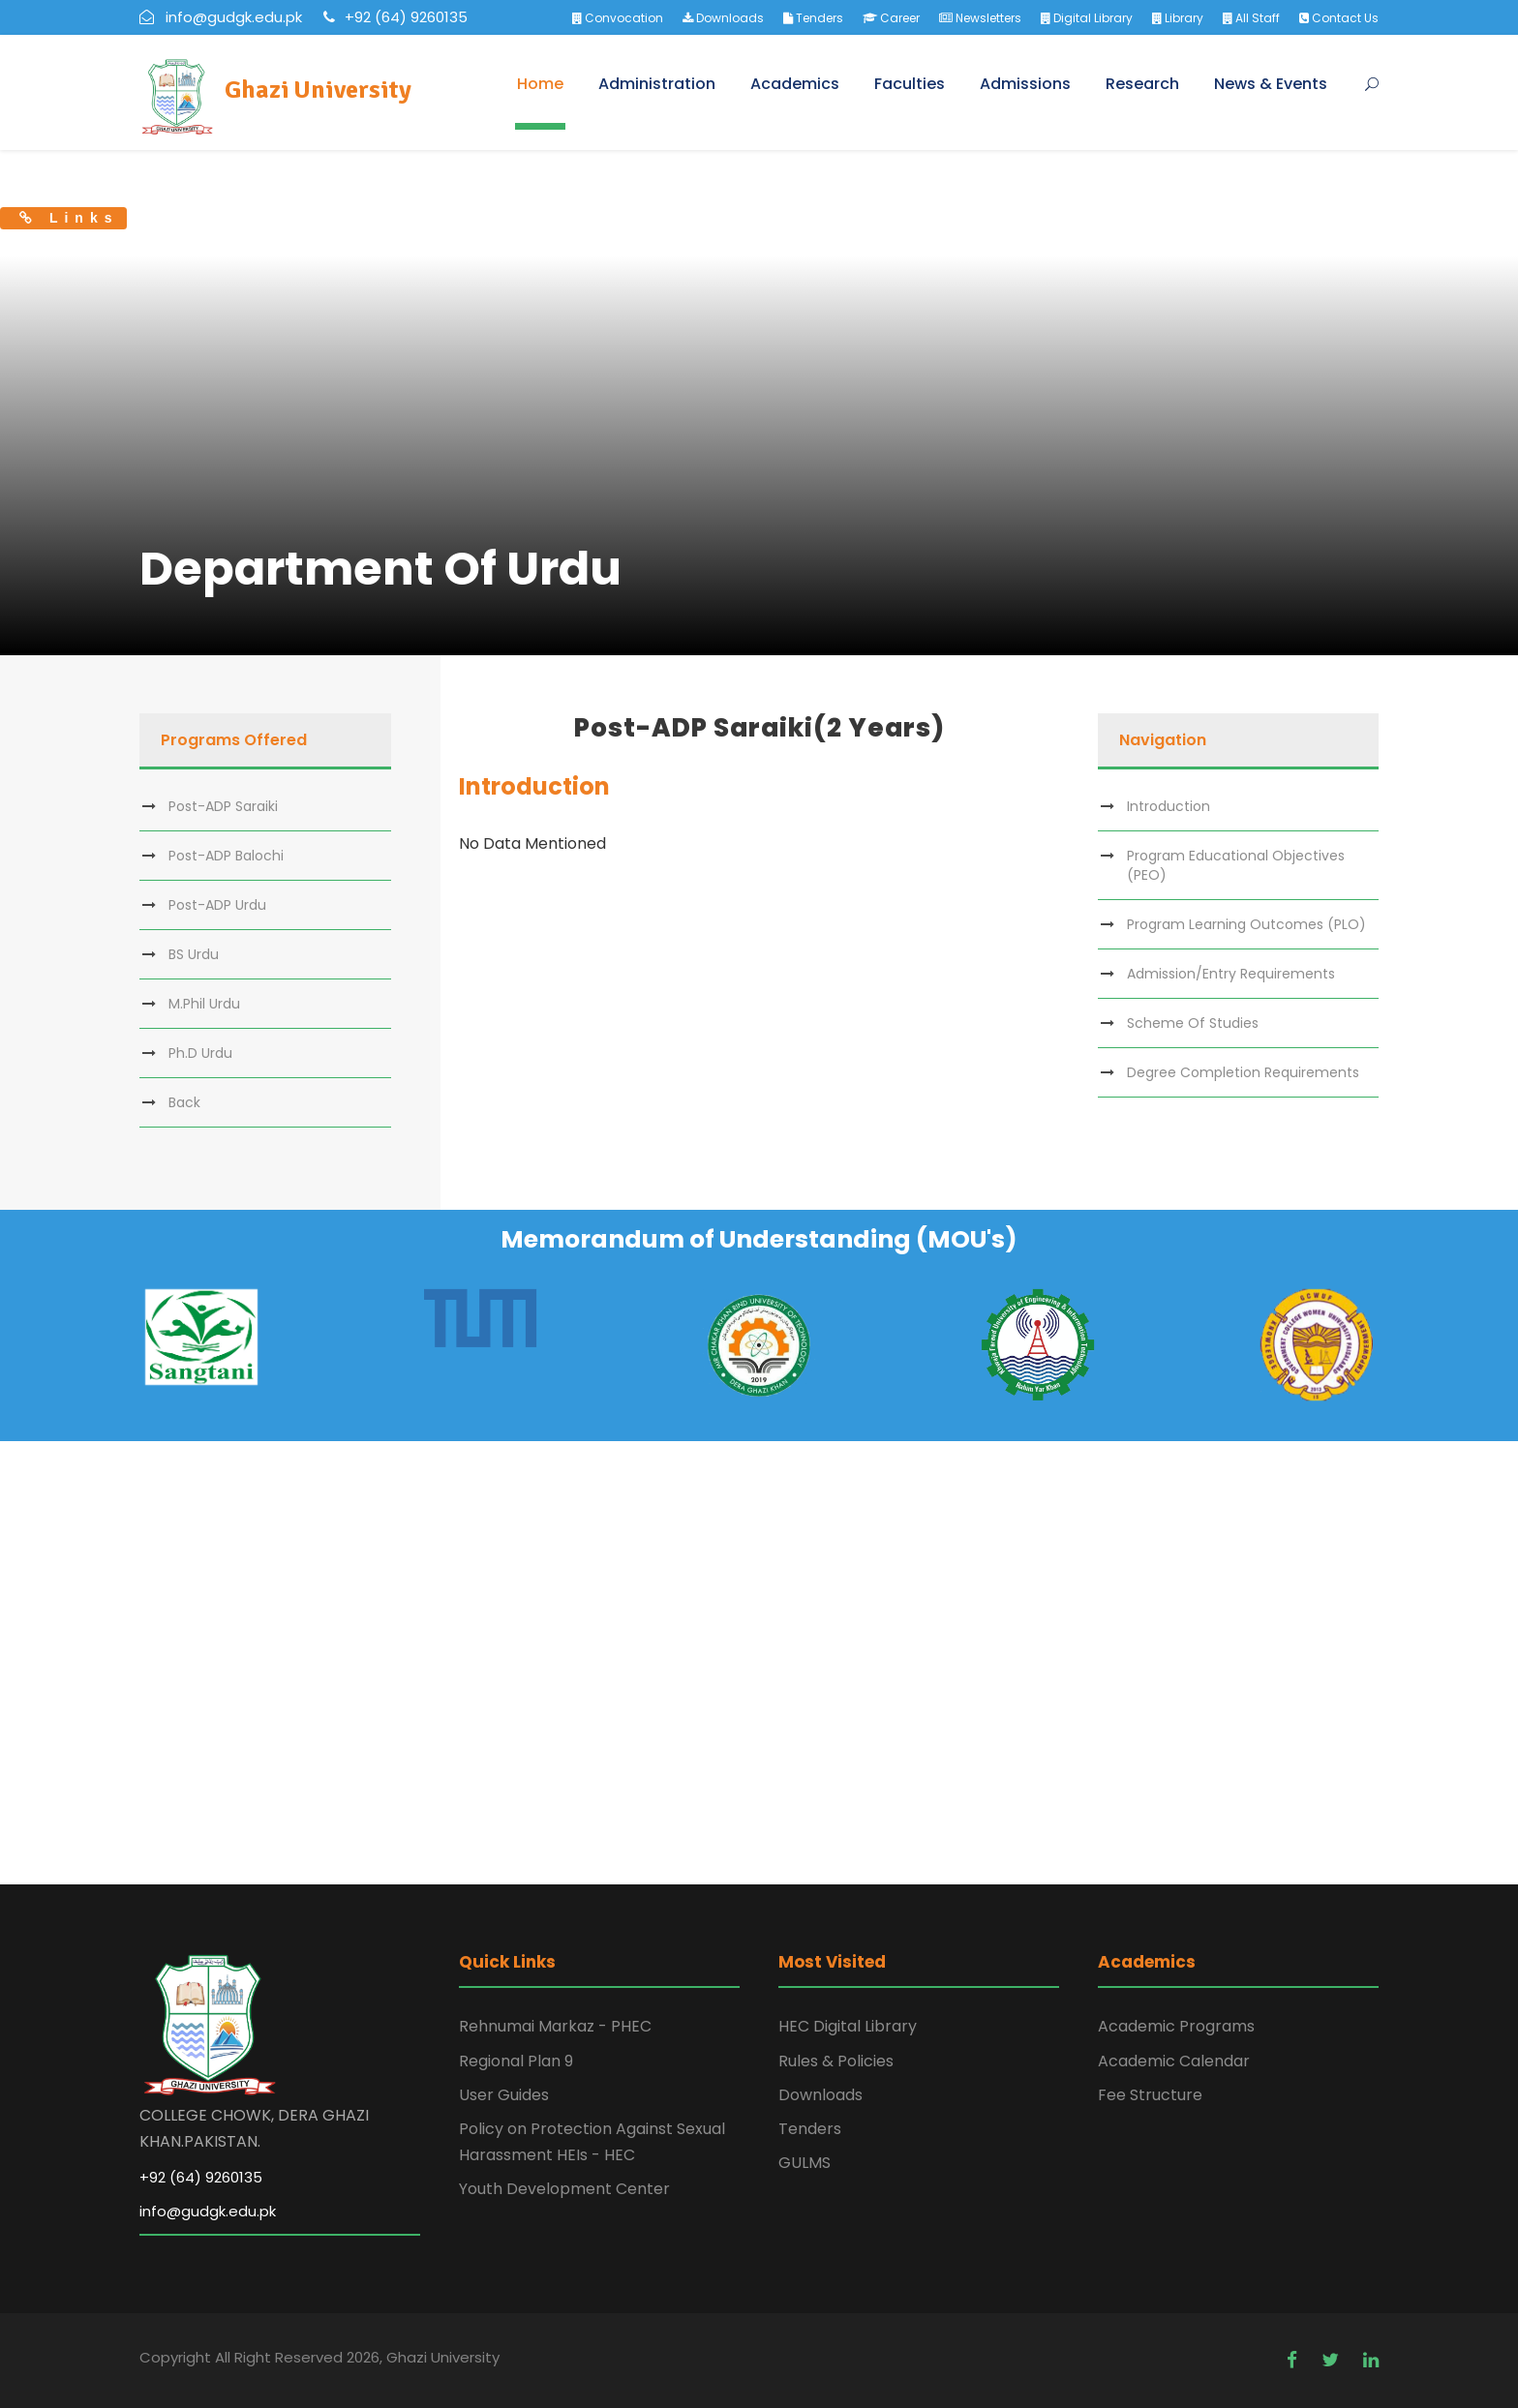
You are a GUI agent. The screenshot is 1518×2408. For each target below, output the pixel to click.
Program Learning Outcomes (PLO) (1246, 924)
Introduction (1168, 806)
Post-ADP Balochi (226, 855)
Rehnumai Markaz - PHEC (555, 2026)
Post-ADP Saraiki (223, 806)
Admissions (1025, 84)
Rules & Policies (836, 2061)
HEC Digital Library (847, 2026)
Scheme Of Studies (1193, 1023)
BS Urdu (193, 954)
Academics (794, 84)
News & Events (1270, 84)
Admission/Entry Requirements (1231, 973)
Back (184, 1102)
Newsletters (980, 18)
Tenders (813, 18)
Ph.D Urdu (200, 1053)
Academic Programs (1176, 2026)
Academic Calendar (1174, 2061)
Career (891, 18)
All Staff (1251, 18)
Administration (656, 84)
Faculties (909, 84)
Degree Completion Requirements (1243, 1072)
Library (1177, 18)
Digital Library (1087, 18)
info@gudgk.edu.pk (207, 2211)
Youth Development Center (564, 2189)
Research (1142, 84)
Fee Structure (1150, 2095)
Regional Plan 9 (516, 2061)
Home (540, 84)
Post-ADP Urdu (217, 905)
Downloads (723, 18)
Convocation (617, 18)
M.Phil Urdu (204, 1003)
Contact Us (1339, 18)
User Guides (504, 2095)
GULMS (804, 2163)
